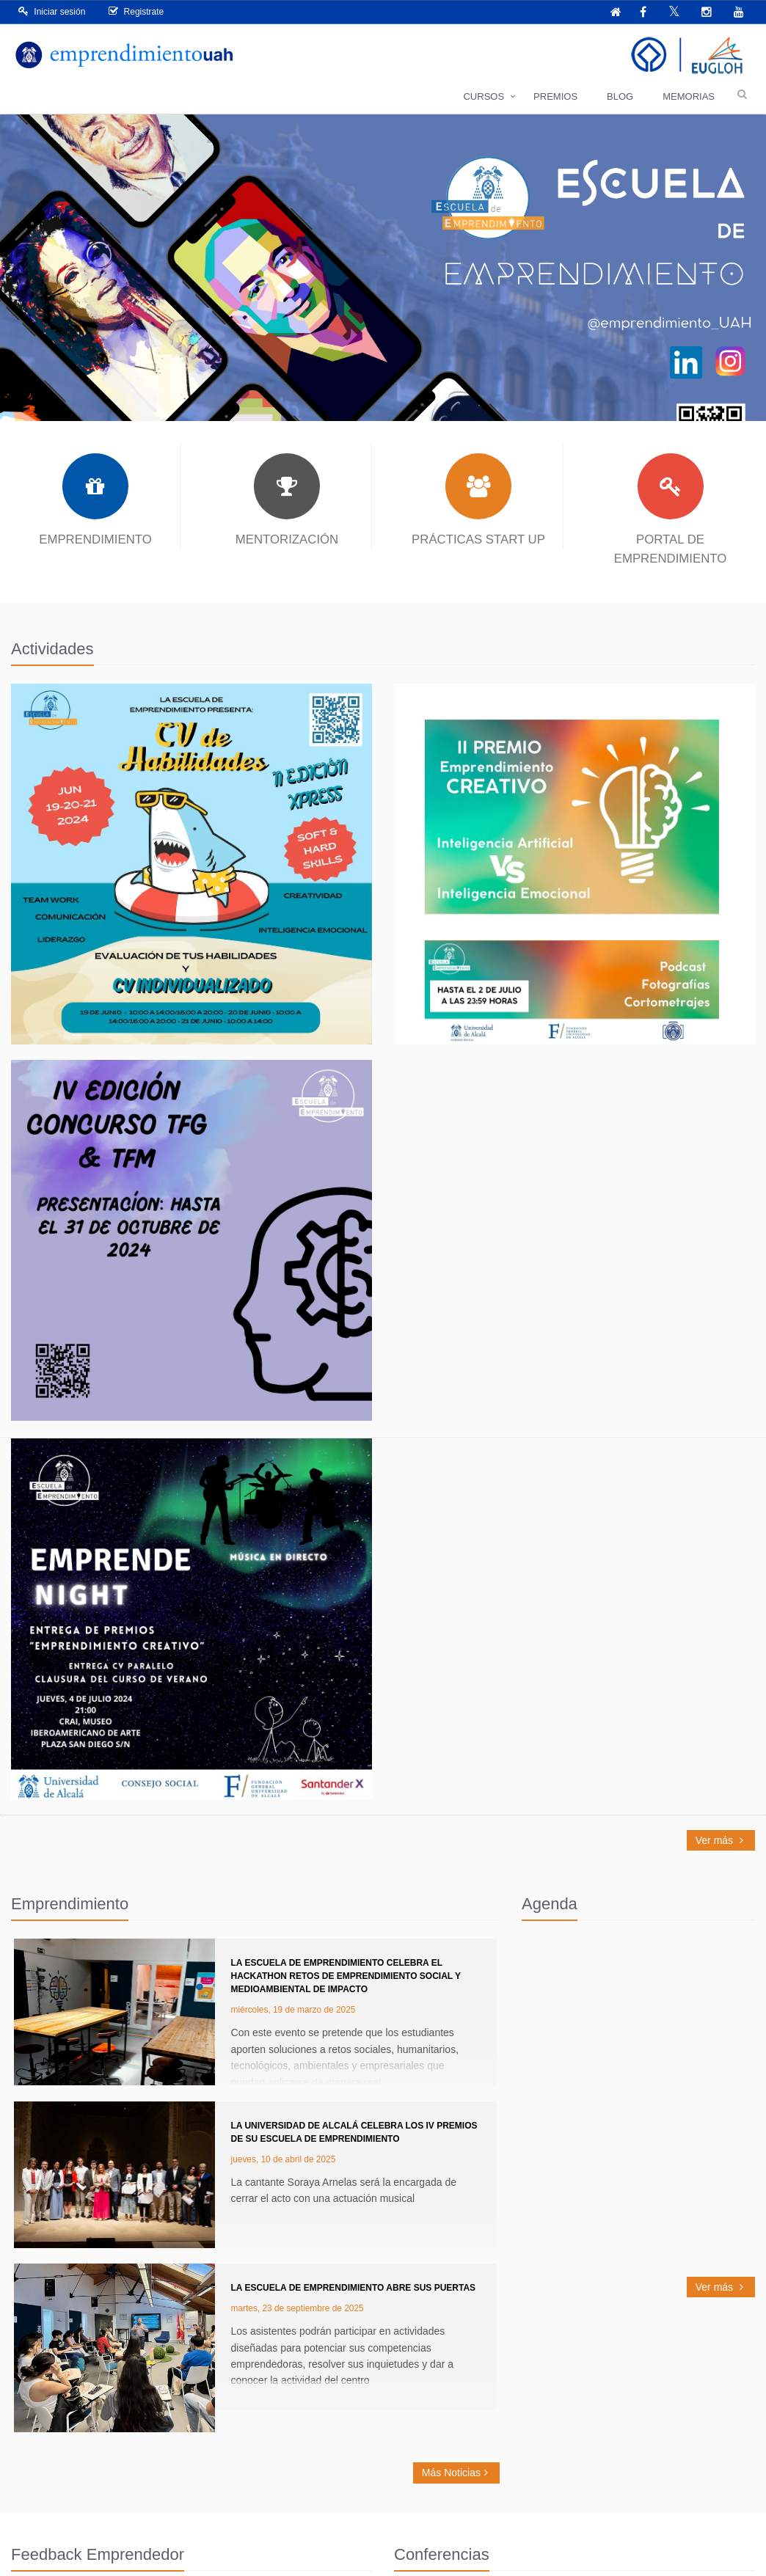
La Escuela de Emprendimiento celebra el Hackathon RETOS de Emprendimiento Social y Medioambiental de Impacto (346, 1976)
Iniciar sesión (51, 11)
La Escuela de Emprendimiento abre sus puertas (353, 2288)
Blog (620, 96)
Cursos (483, 96)
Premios (555, 96)
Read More (191, 864)
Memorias (689, 96)
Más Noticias (456, 2472)
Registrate (136, 11)
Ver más (721, 1840)
